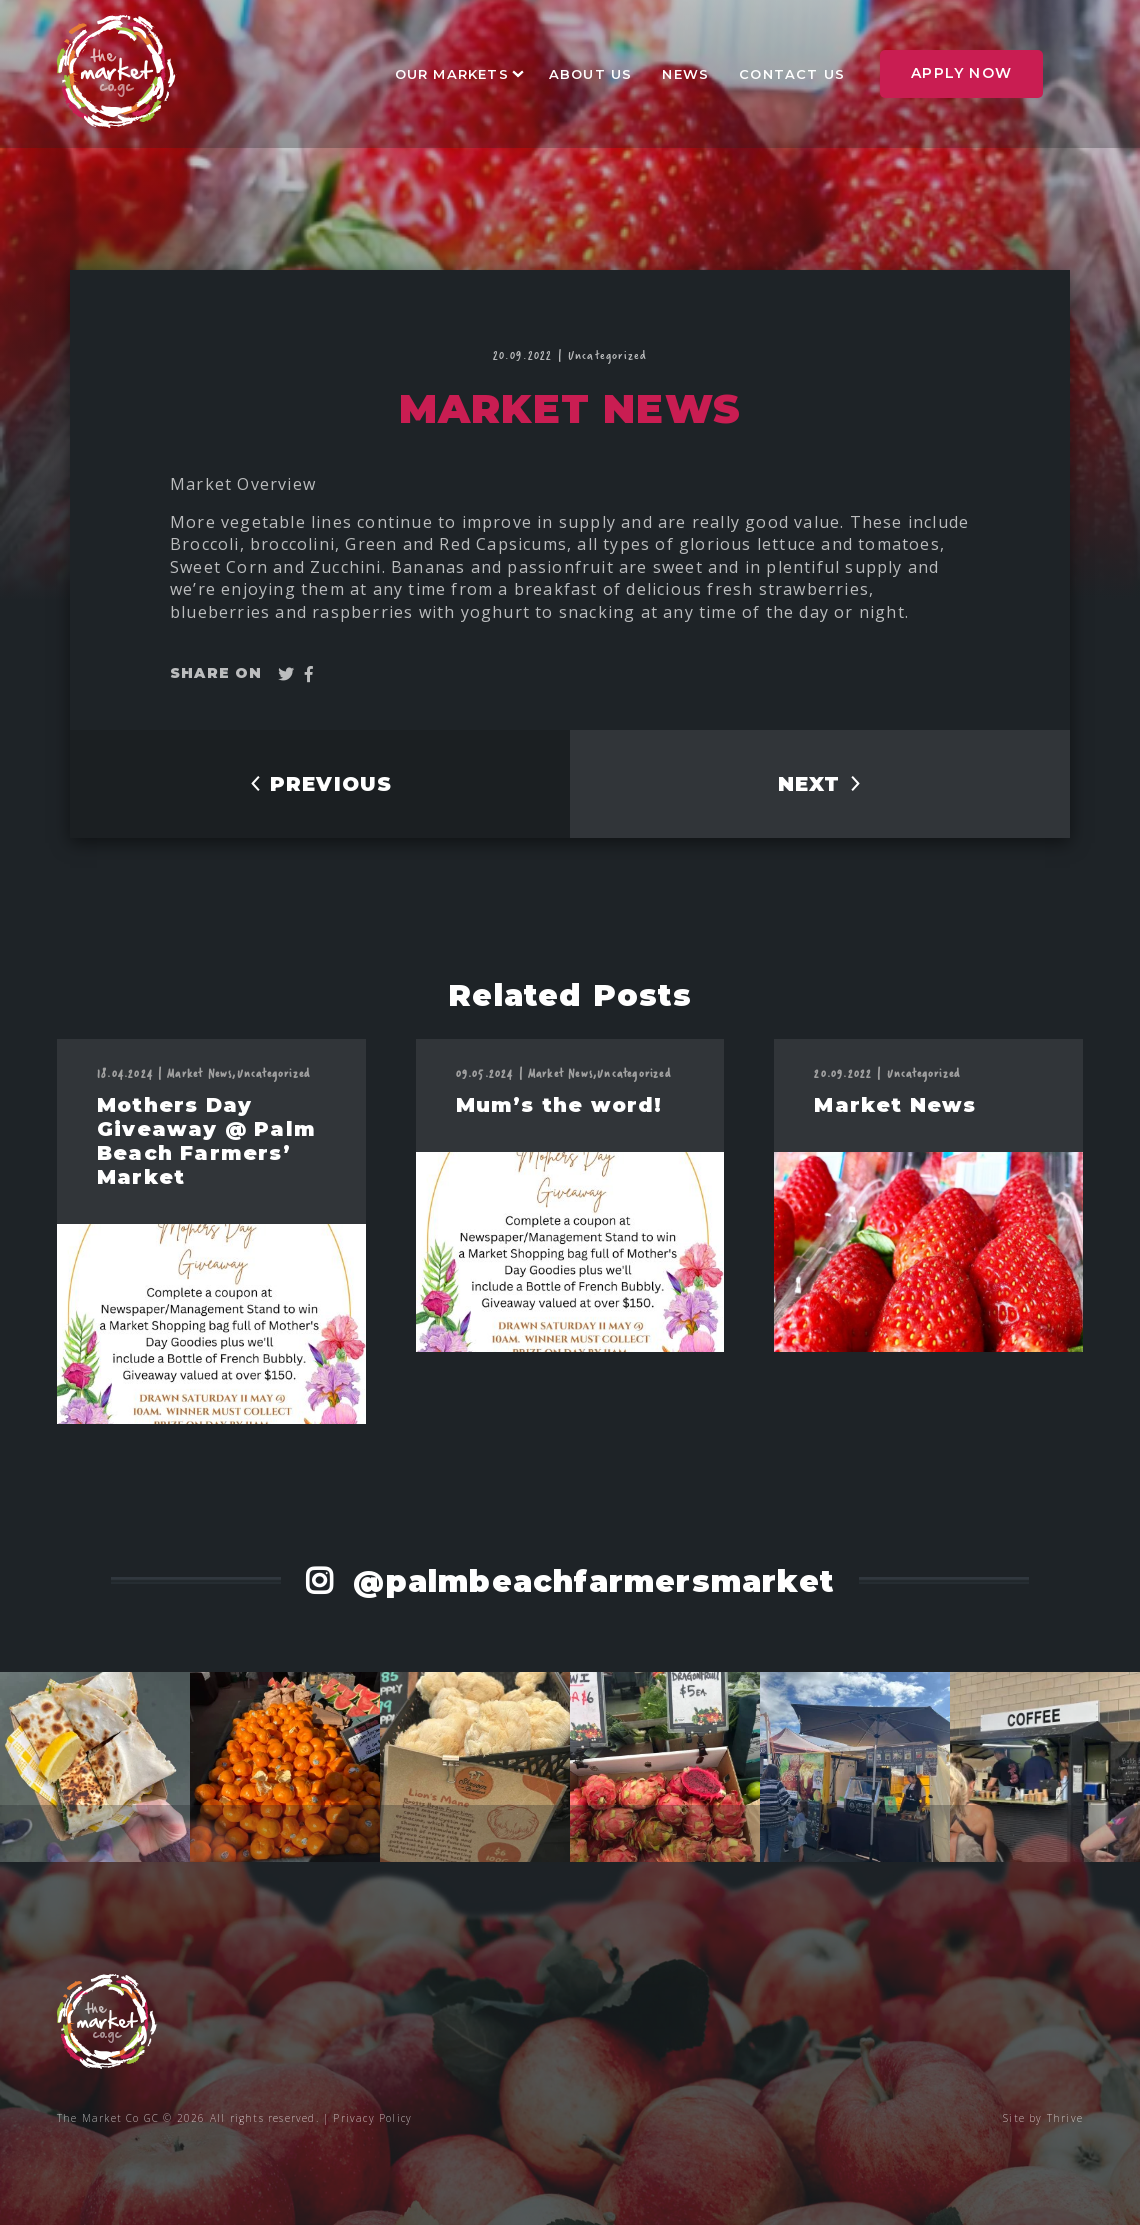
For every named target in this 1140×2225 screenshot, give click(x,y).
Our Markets (452, 74)
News (685, 74)
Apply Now (961, 73)
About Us (591, 74)
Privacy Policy (372, 2118)
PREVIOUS (320, 784)
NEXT (820, 784)
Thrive (1065, 2118)
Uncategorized (608, 354)
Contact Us (792, 74)
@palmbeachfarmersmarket (588, 1581)
